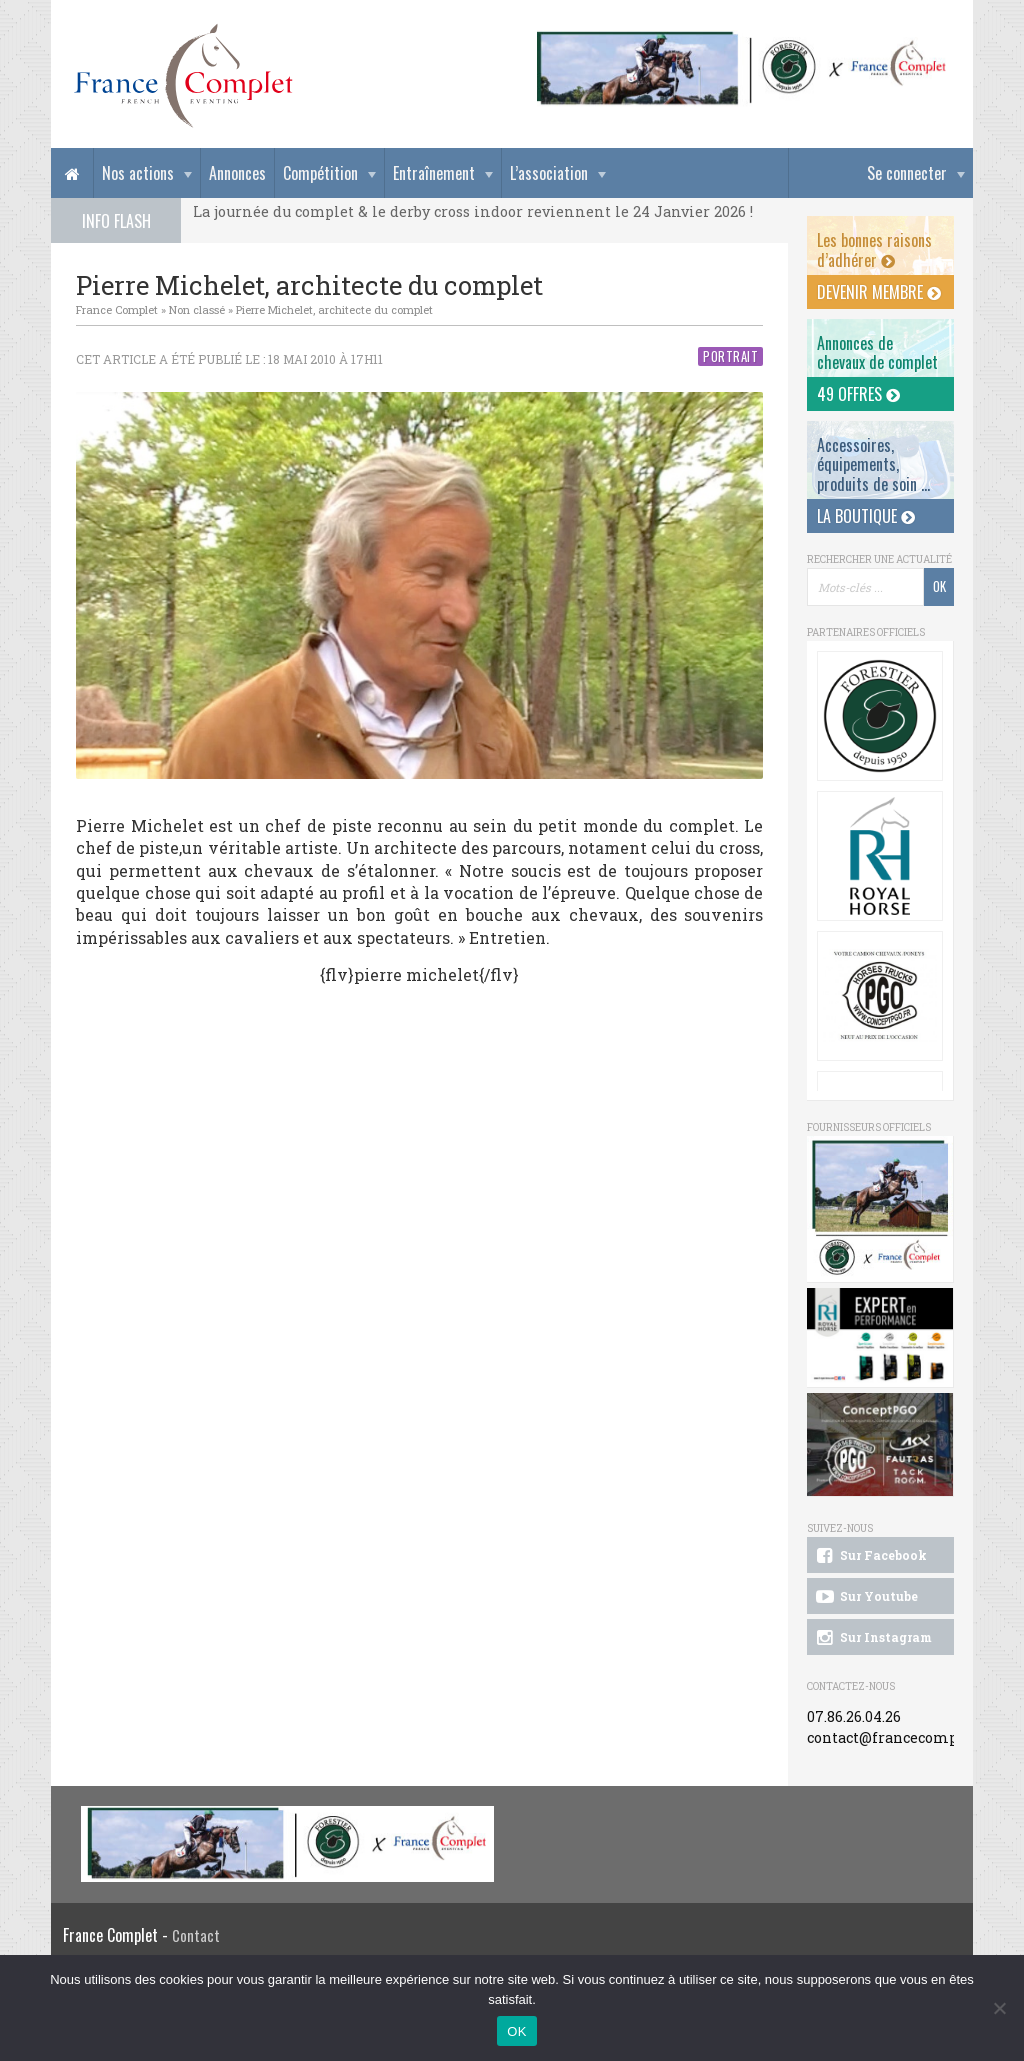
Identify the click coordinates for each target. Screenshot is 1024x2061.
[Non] (999, 2008)
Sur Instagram (872, 1638)
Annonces (237, 173)
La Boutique (866, 516)
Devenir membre (879, 292)
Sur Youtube (865, 1597)
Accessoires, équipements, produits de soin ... (873, 464)
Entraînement (434, 173)
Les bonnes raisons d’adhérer (874, 249)
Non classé (197, 309)
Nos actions (138, 173)
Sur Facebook (870, 1556)
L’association (549, 173)
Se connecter (907, 173)
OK (516, 2031)
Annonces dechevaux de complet (877, 352)
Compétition (320, 173)
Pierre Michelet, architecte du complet (334, 309)
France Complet (117, 309)
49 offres (858, 394)
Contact (196, 1935)
